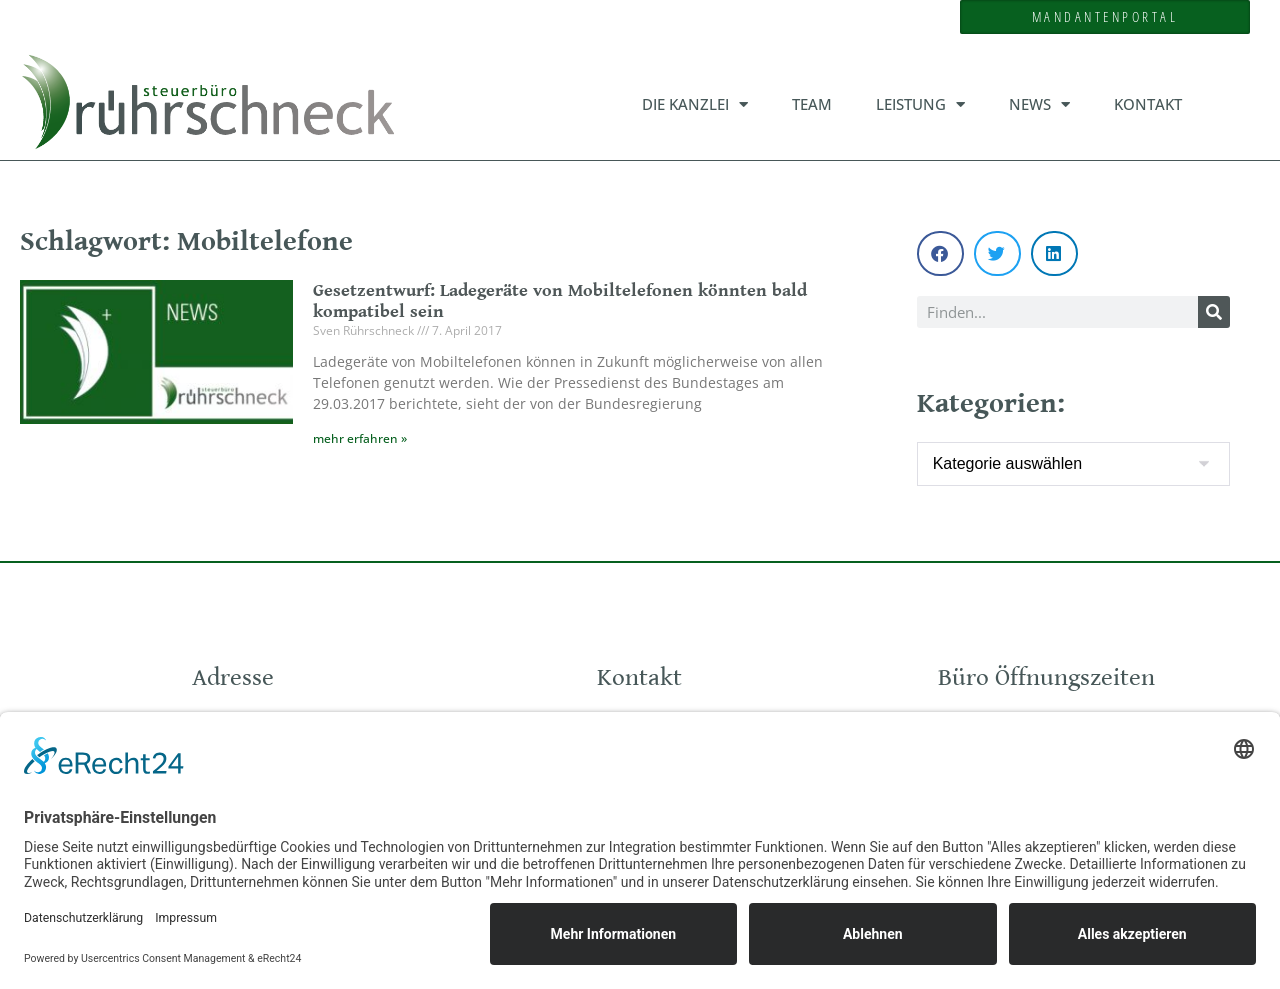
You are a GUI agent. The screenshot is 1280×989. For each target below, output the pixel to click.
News (1039, 104)
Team (812, 104)
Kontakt (1148, 104)
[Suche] (1214, 312)
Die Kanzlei (695, 104)
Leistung (920, 104)
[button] (940, 253)
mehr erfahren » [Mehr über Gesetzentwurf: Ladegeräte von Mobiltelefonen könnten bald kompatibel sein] (360, 438)
